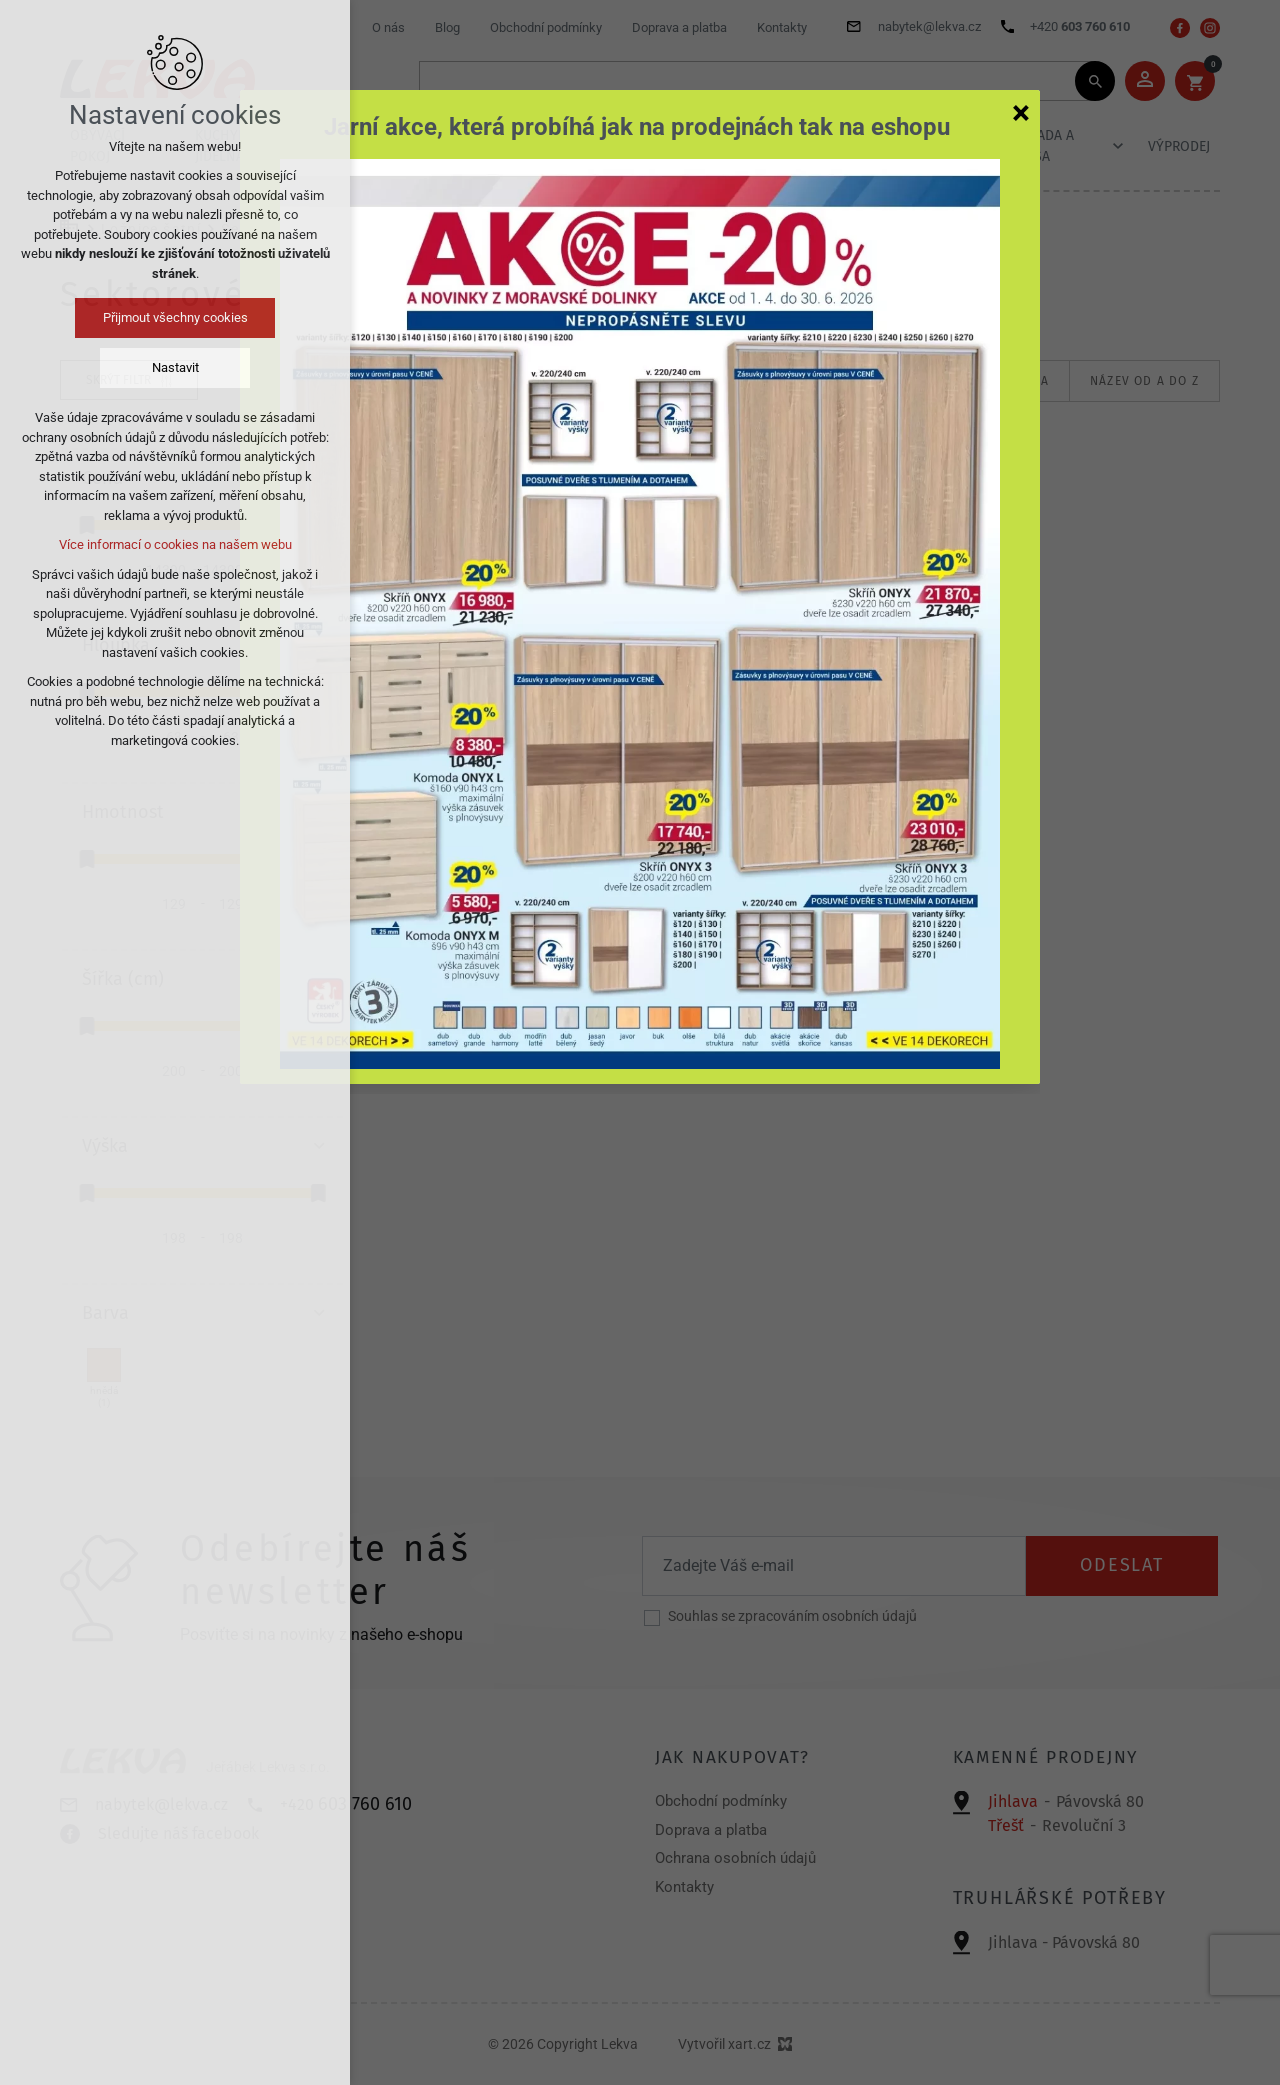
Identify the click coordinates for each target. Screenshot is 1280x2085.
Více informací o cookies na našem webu (175, 544)
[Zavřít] (1021, 112)
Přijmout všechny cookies (175, 317)
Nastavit (175, 367)
